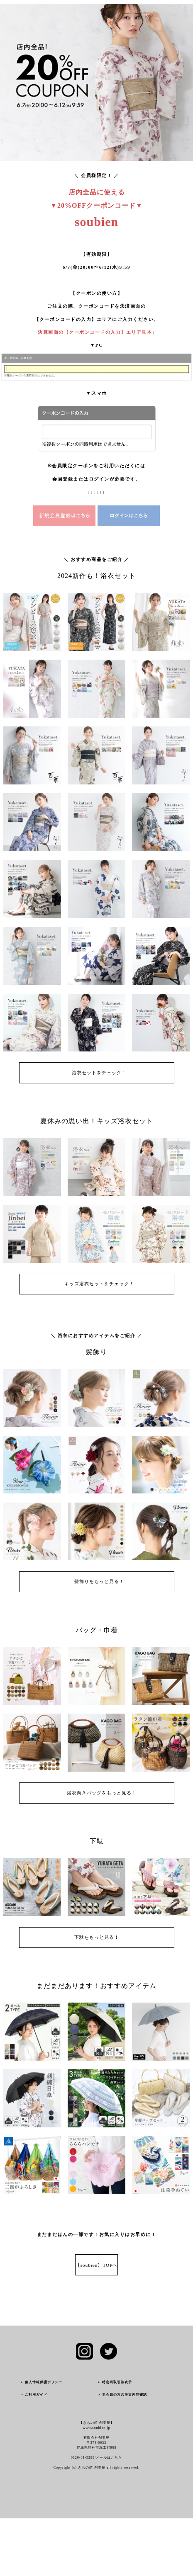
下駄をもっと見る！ (99, 1937)
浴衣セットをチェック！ (99, 1072)
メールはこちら (109, 2457)
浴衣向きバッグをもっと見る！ (102, 1792)
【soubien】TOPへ (97, 2264)
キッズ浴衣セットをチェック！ (99, 1283)
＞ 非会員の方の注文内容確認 (122, 2394)
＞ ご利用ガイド (33, 2394)
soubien (96, 221)
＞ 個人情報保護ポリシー (41, 2382)
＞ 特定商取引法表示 (114, 2382)
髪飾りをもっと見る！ (99, 1581)
